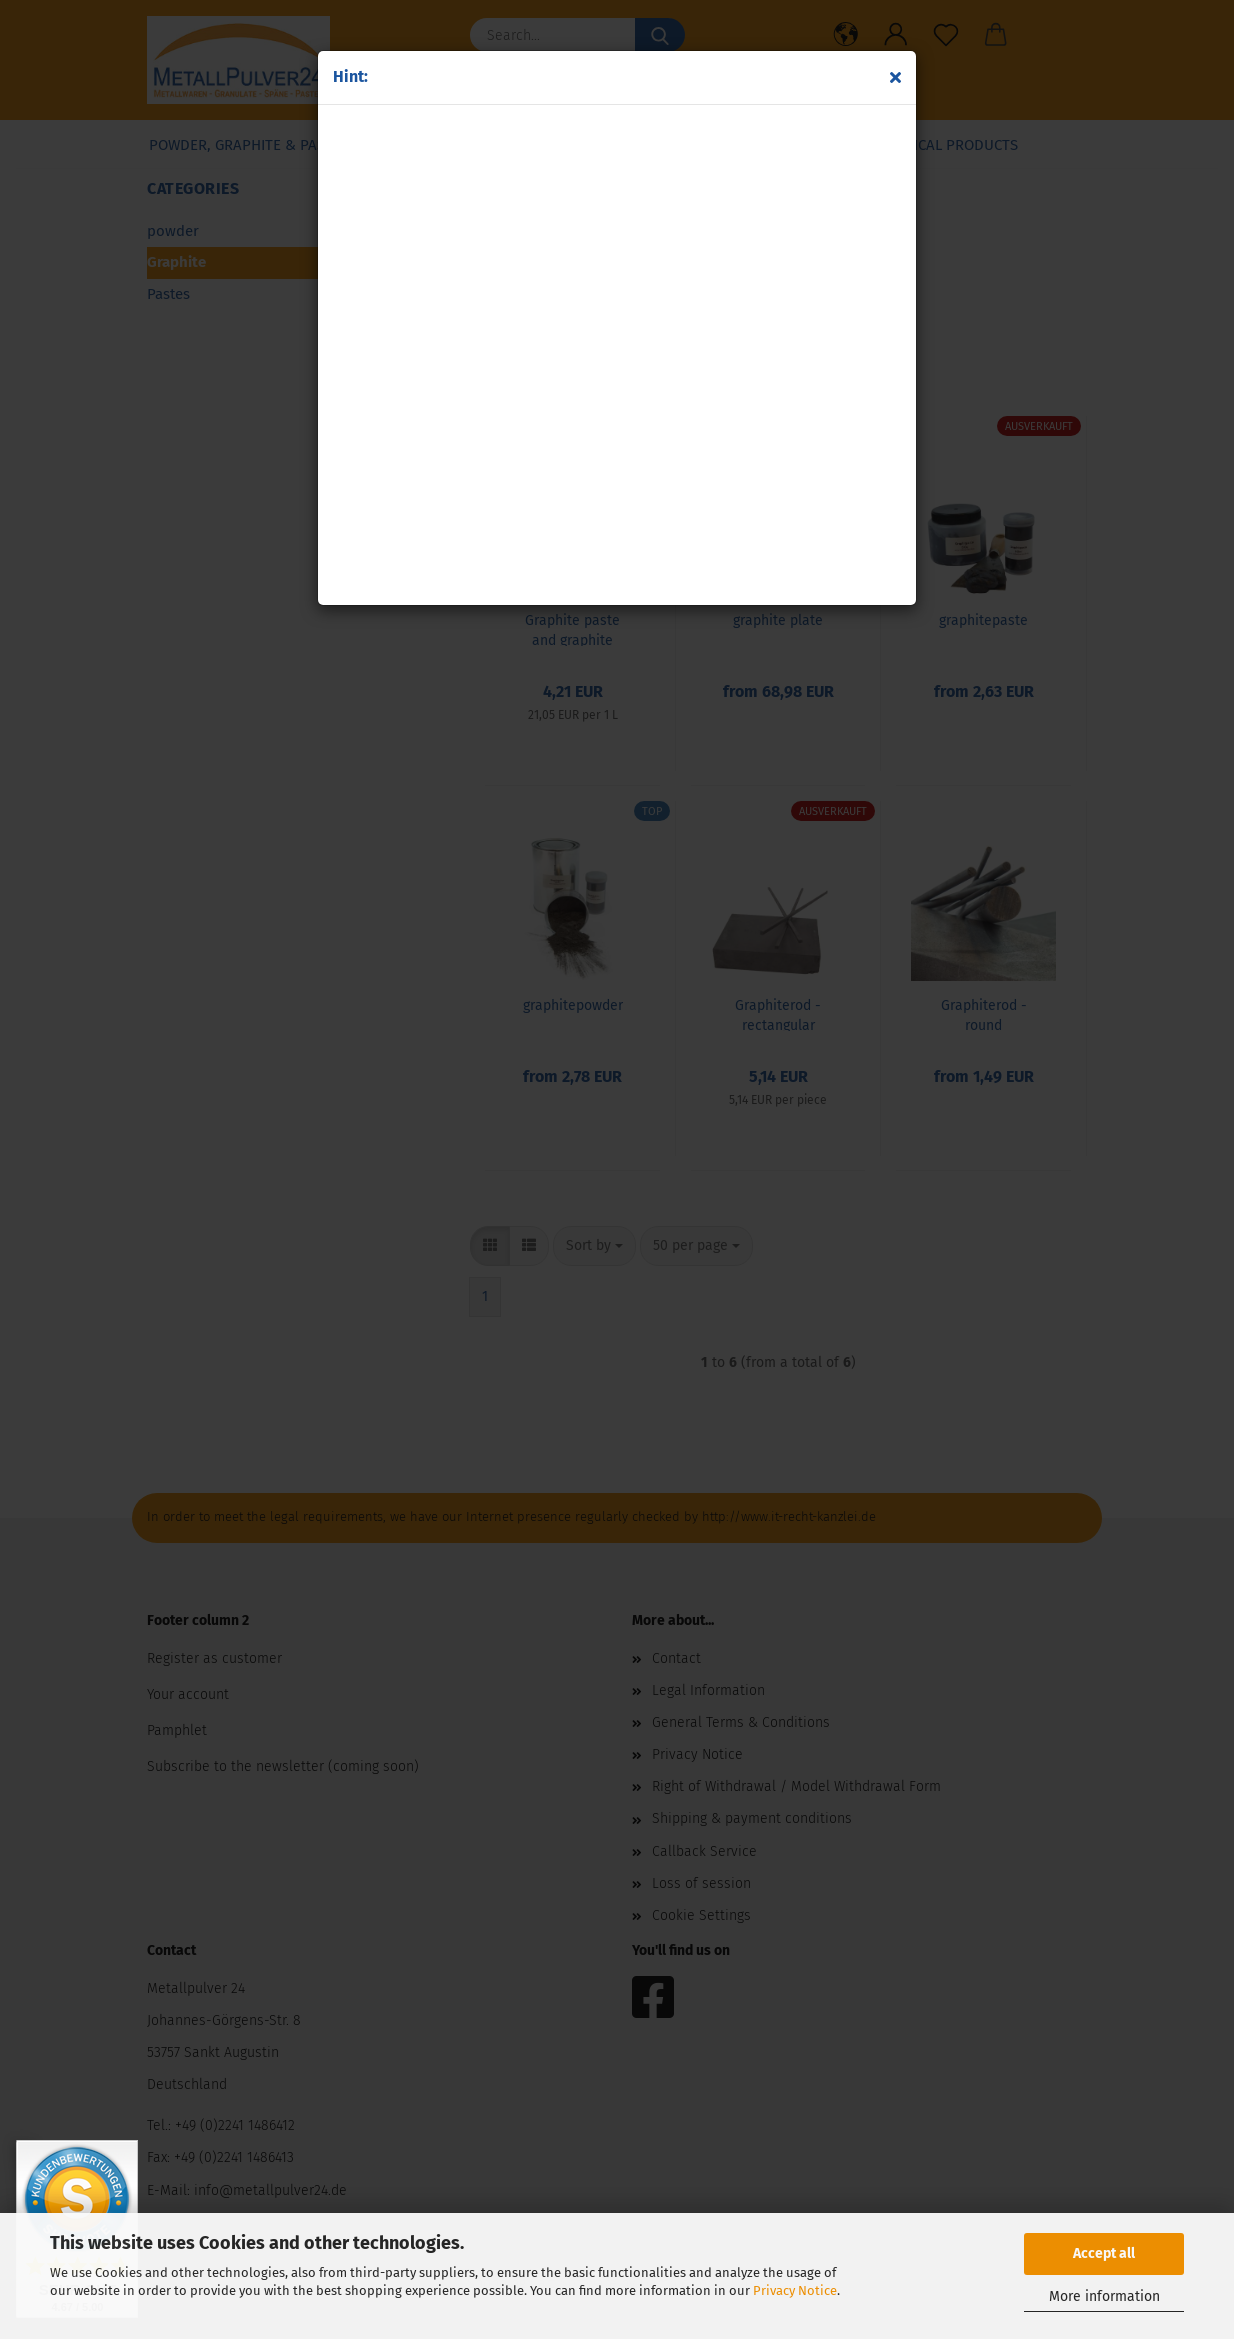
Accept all (1104, 2253)
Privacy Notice (795, 2290)
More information (1104, 2296)
